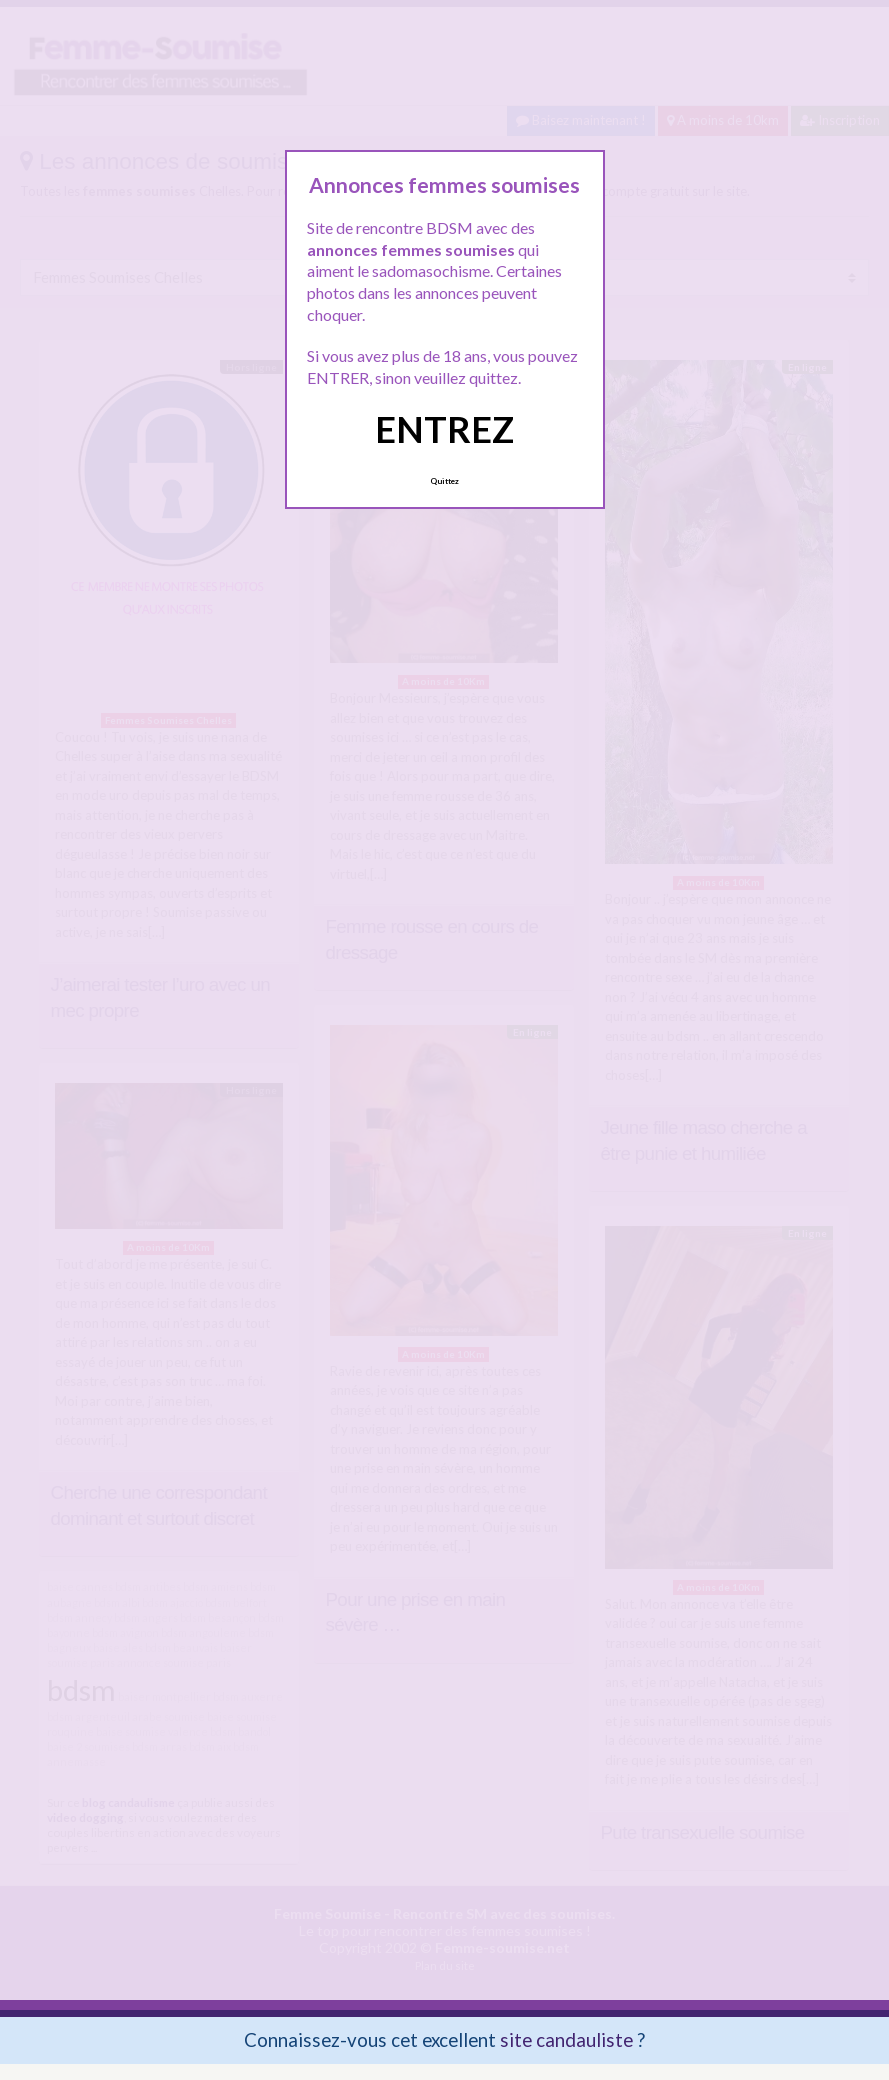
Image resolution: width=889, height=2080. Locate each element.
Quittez (444, 481)
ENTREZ (444, 429)
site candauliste (566, 2039)
